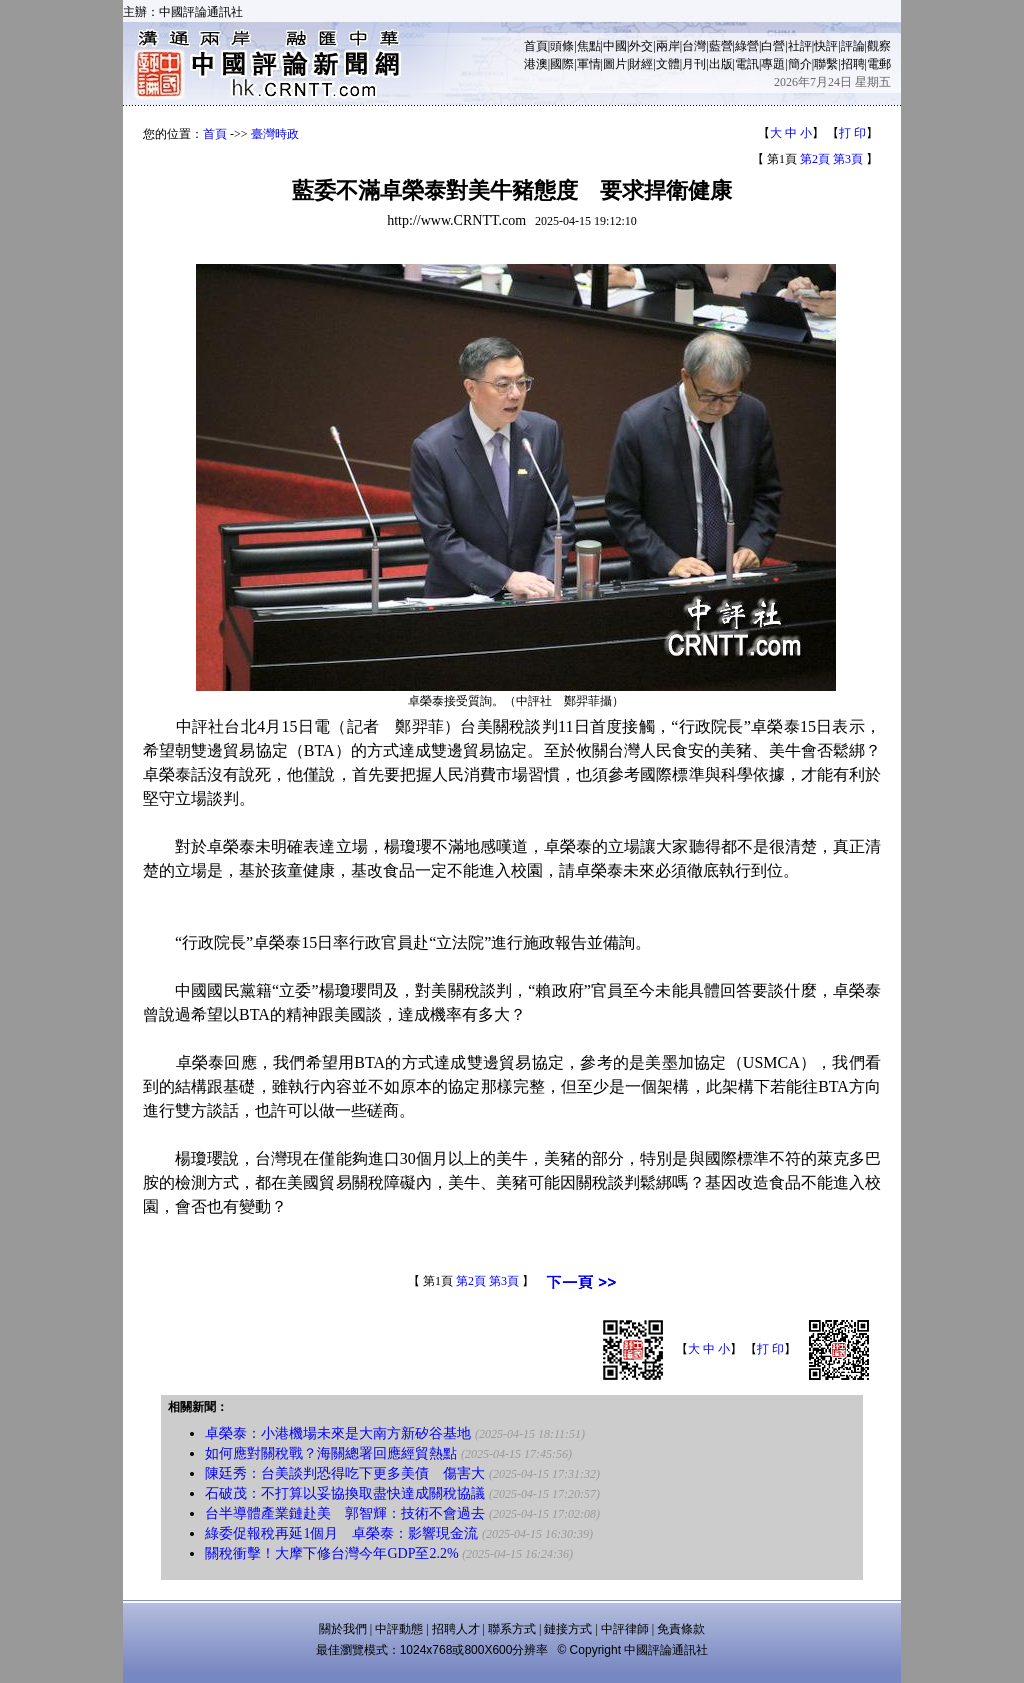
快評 (826, 46)
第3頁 (848, 159)
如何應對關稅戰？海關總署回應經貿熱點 (331, 1453)
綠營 (747, 46)
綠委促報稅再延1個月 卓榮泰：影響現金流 (341, 1533)
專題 (773, 64)
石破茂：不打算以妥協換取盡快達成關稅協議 (345, 1493)
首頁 (536, 46)
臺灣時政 (275, 134)
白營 (773, 46)
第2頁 (815, 159)
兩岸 (668, 46)
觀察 (879, 46)
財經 (641, 64)
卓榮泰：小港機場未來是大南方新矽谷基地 (338, 1433)
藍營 (721, 46)
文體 (668, 64)
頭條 (562, 46)
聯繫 (826, 64)
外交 (641, 46)
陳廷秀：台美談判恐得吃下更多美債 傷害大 (345, 1473)
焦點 (589, 46)
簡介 (800, 64)
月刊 (694, 64)
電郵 (879, 64)
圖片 (615, 64)
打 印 (852, 133)
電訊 (747, 64)
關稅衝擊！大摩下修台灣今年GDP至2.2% (331, 1553)
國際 (562, 64)
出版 (721, 64)
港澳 (536, 64)
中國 (615, 46)
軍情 (589, 64)
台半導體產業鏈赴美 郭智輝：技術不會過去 (345, 1513)
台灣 (694, 46)
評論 (853, 46)
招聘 (853, 64)
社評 (800, 46)
